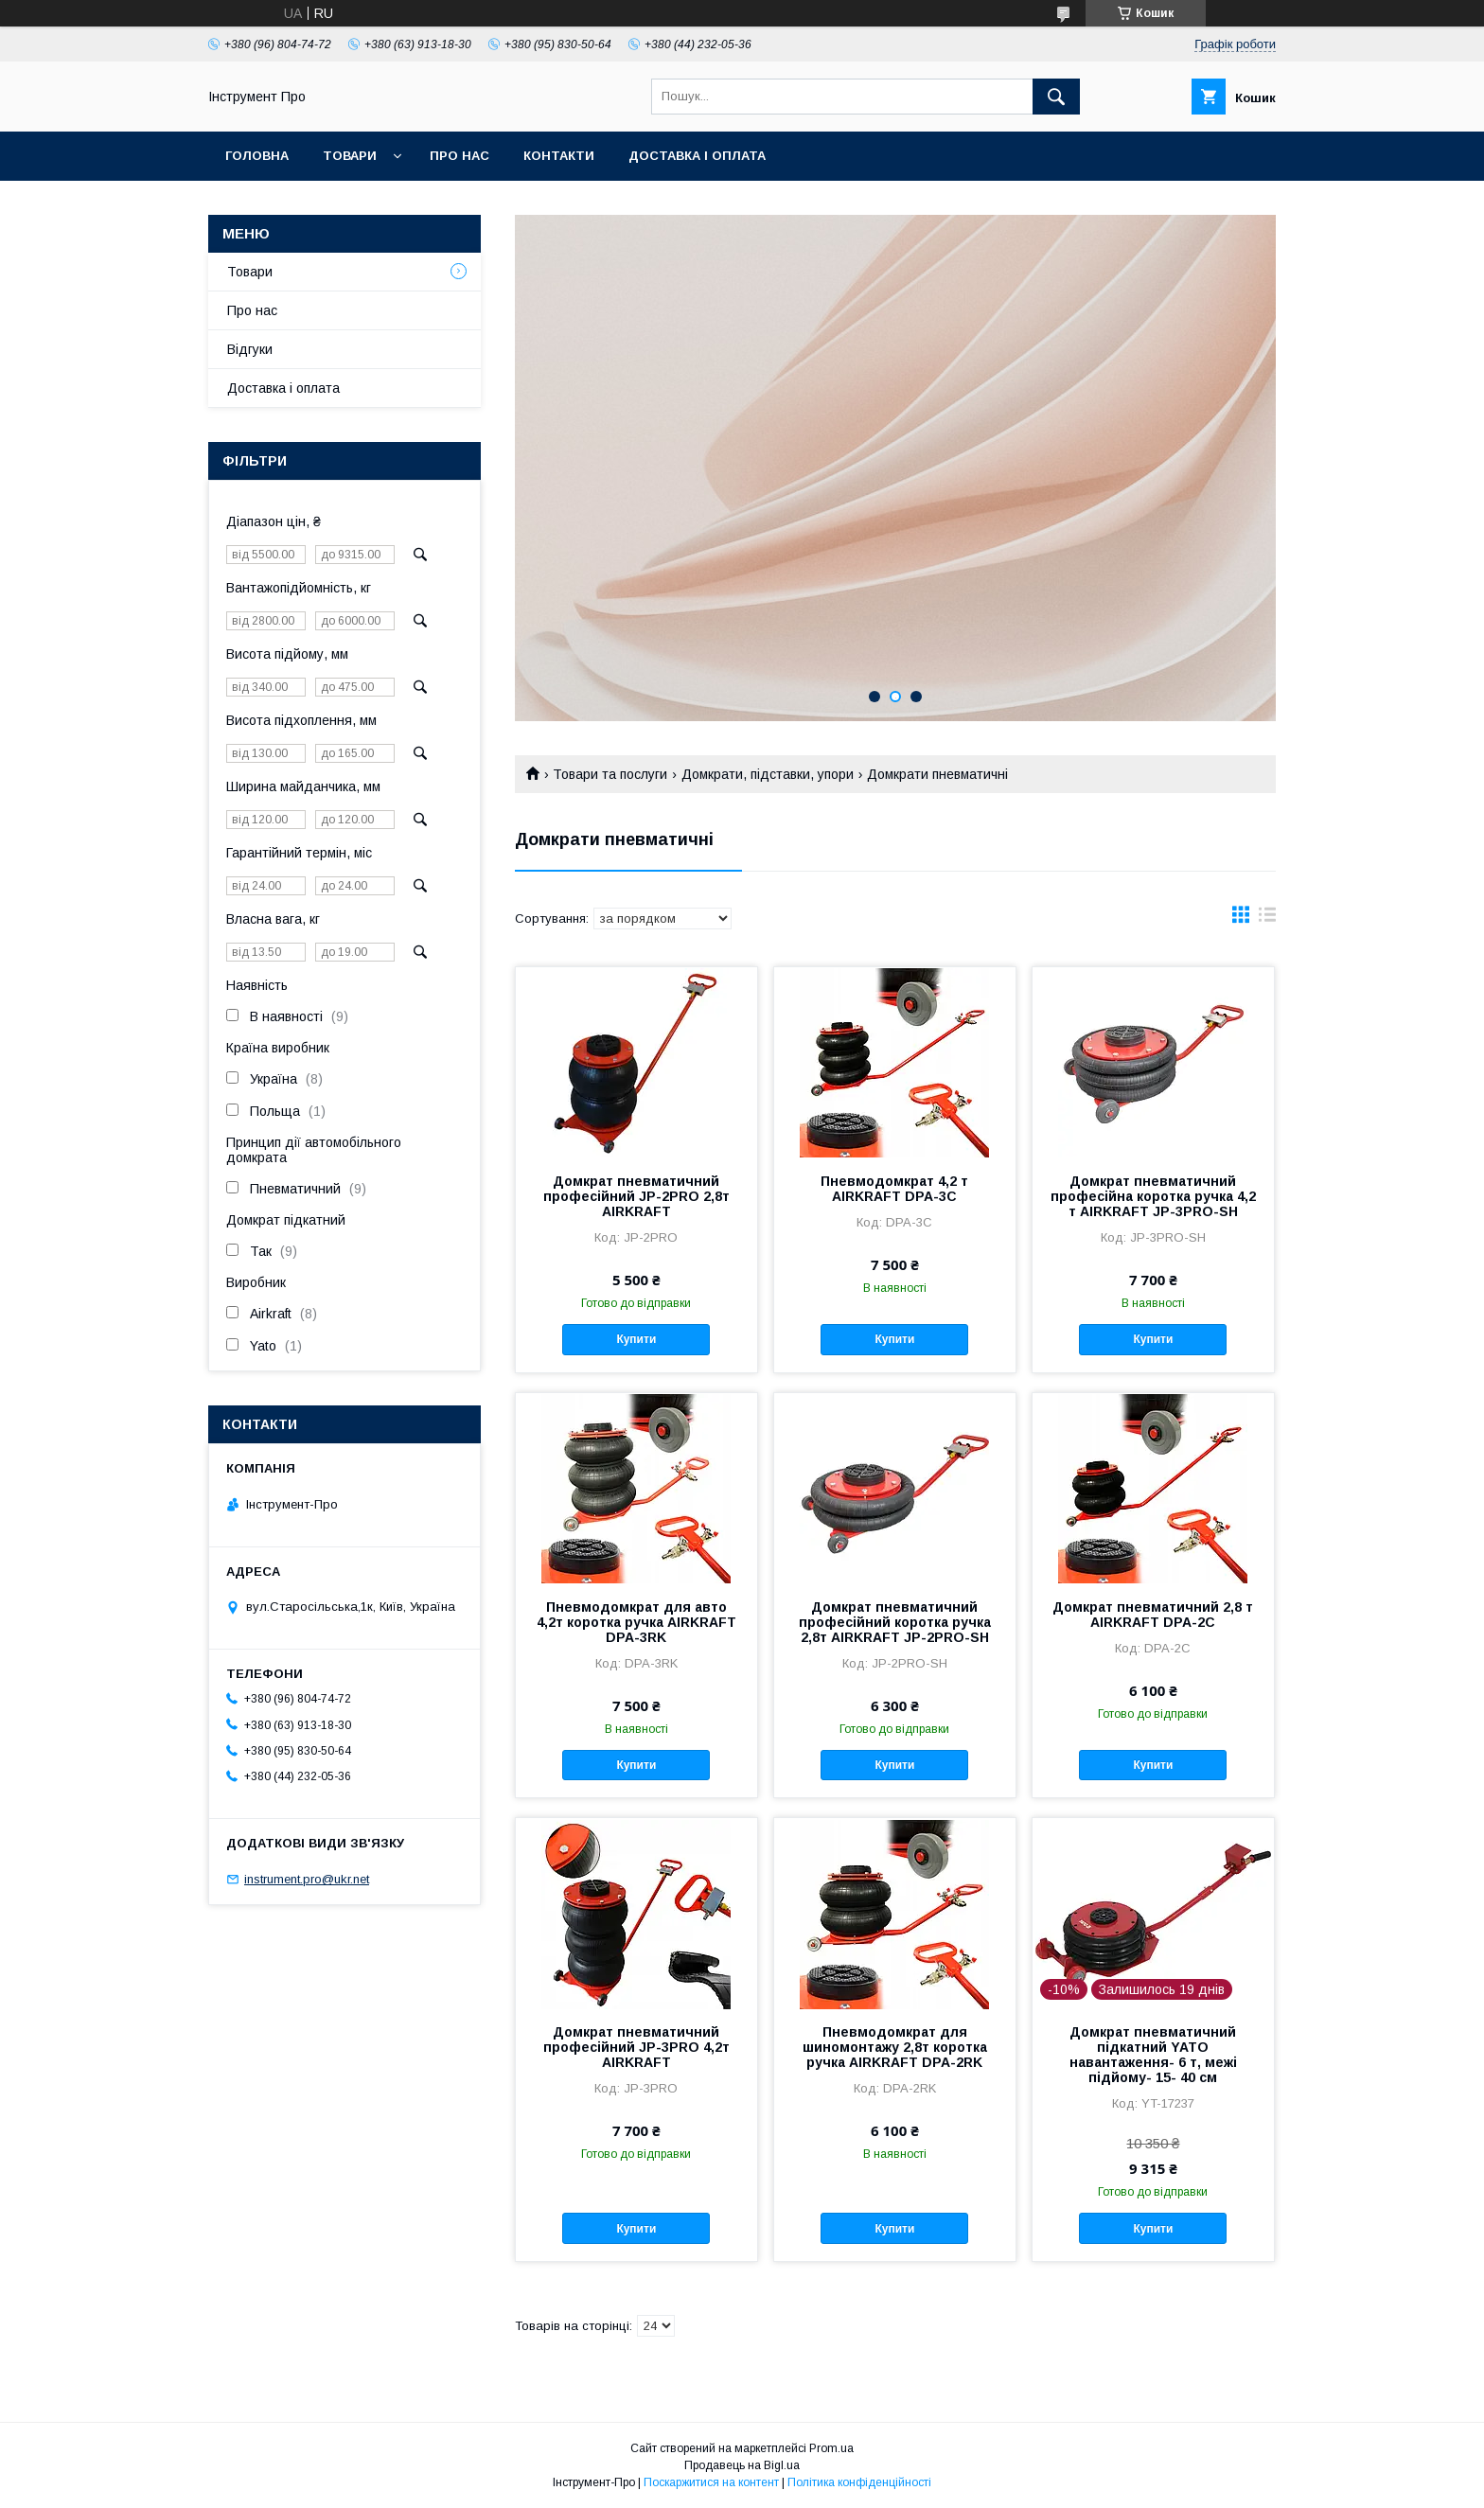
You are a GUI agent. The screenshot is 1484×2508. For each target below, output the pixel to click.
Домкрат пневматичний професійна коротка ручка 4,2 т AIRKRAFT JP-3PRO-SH (1153, 1196)
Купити (636, 1339)
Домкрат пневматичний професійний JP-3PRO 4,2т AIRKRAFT (636, 2047)
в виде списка (1267, 919)
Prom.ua (831, 2448)
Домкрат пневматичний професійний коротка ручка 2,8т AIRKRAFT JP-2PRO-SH (895, 1622)
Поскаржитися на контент (711, 2482)
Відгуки (250, 349)
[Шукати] (1056, 97)
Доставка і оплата (697, 156)
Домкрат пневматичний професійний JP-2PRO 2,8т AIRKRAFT (636, 1196)
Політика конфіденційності (859, 2482)
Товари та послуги (610, 774)
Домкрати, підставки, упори (767, 774)
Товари (350, 156)
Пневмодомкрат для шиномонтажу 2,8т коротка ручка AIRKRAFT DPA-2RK (895, 2047)
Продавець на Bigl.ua (742, 2465)
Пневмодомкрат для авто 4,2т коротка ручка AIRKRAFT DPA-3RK (636, 1622)
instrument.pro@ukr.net (306, 1879)
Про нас (459, 156)
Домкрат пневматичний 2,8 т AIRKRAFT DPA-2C (1152, 1614)
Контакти (558, 156)
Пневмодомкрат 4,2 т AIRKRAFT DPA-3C (894, 1189)
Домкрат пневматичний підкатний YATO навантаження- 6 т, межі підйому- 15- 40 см (1153, 2054)
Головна (257, 156)
